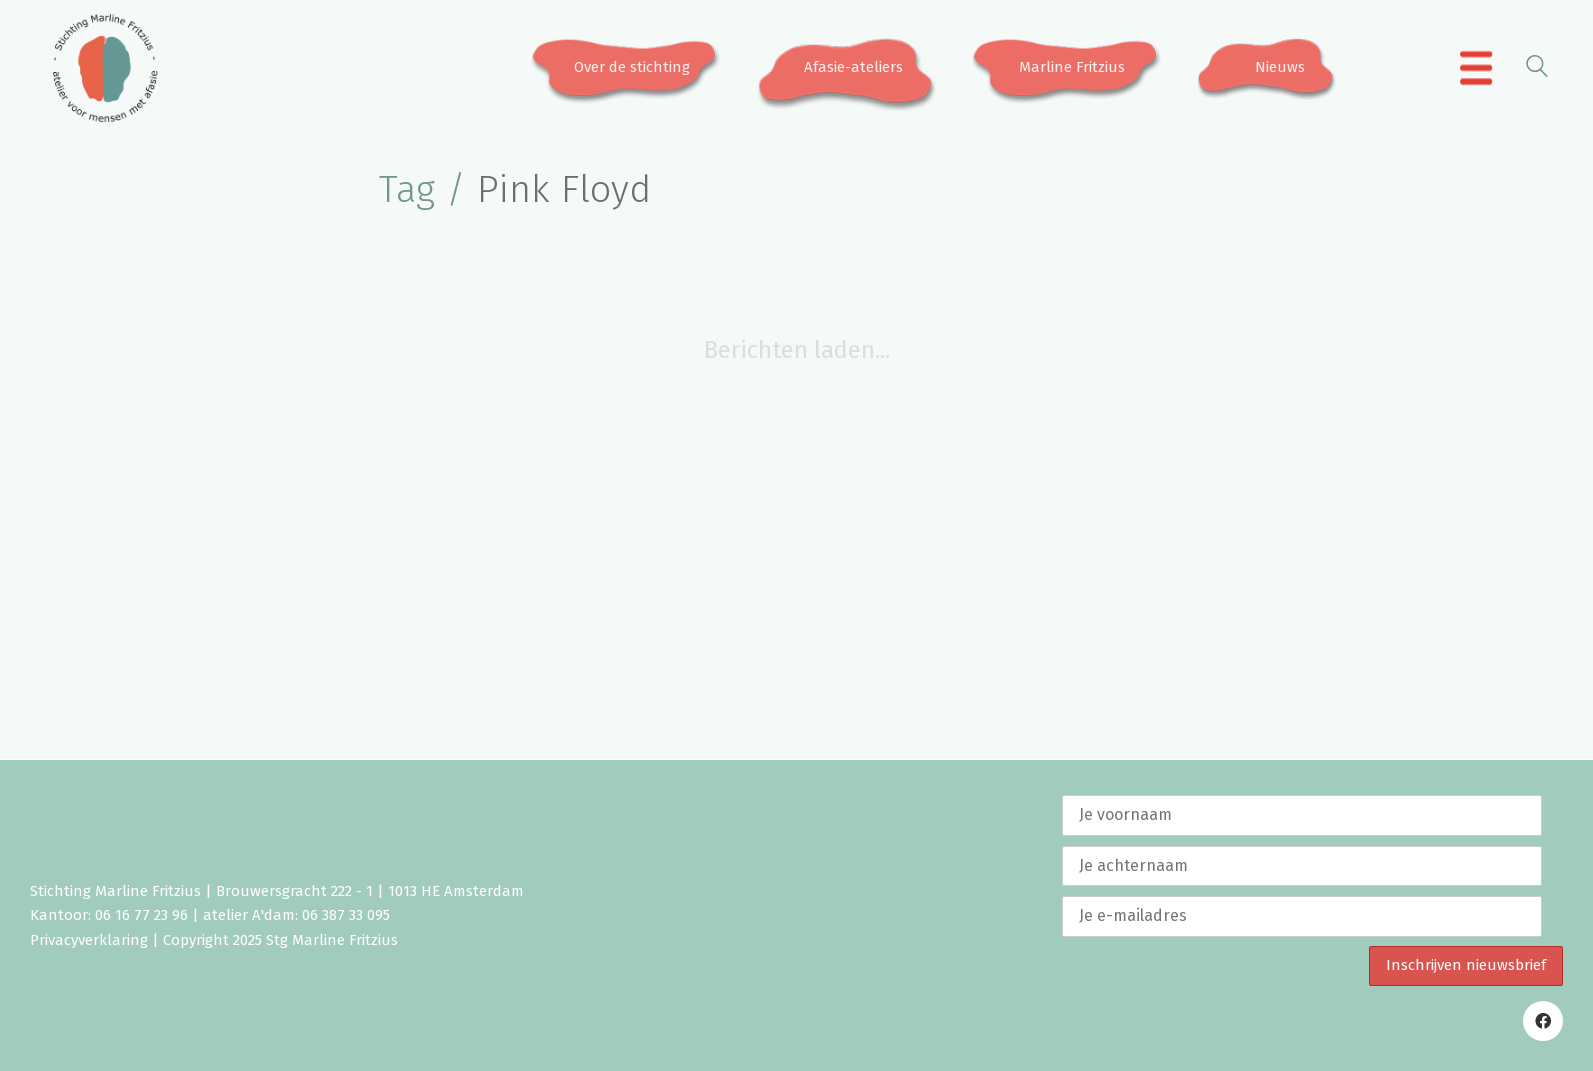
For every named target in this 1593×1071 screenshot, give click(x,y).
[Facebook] (1543, 1021)
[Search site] (1537, 69)
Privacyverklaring (89, 940)
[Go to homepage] (105, 68)
